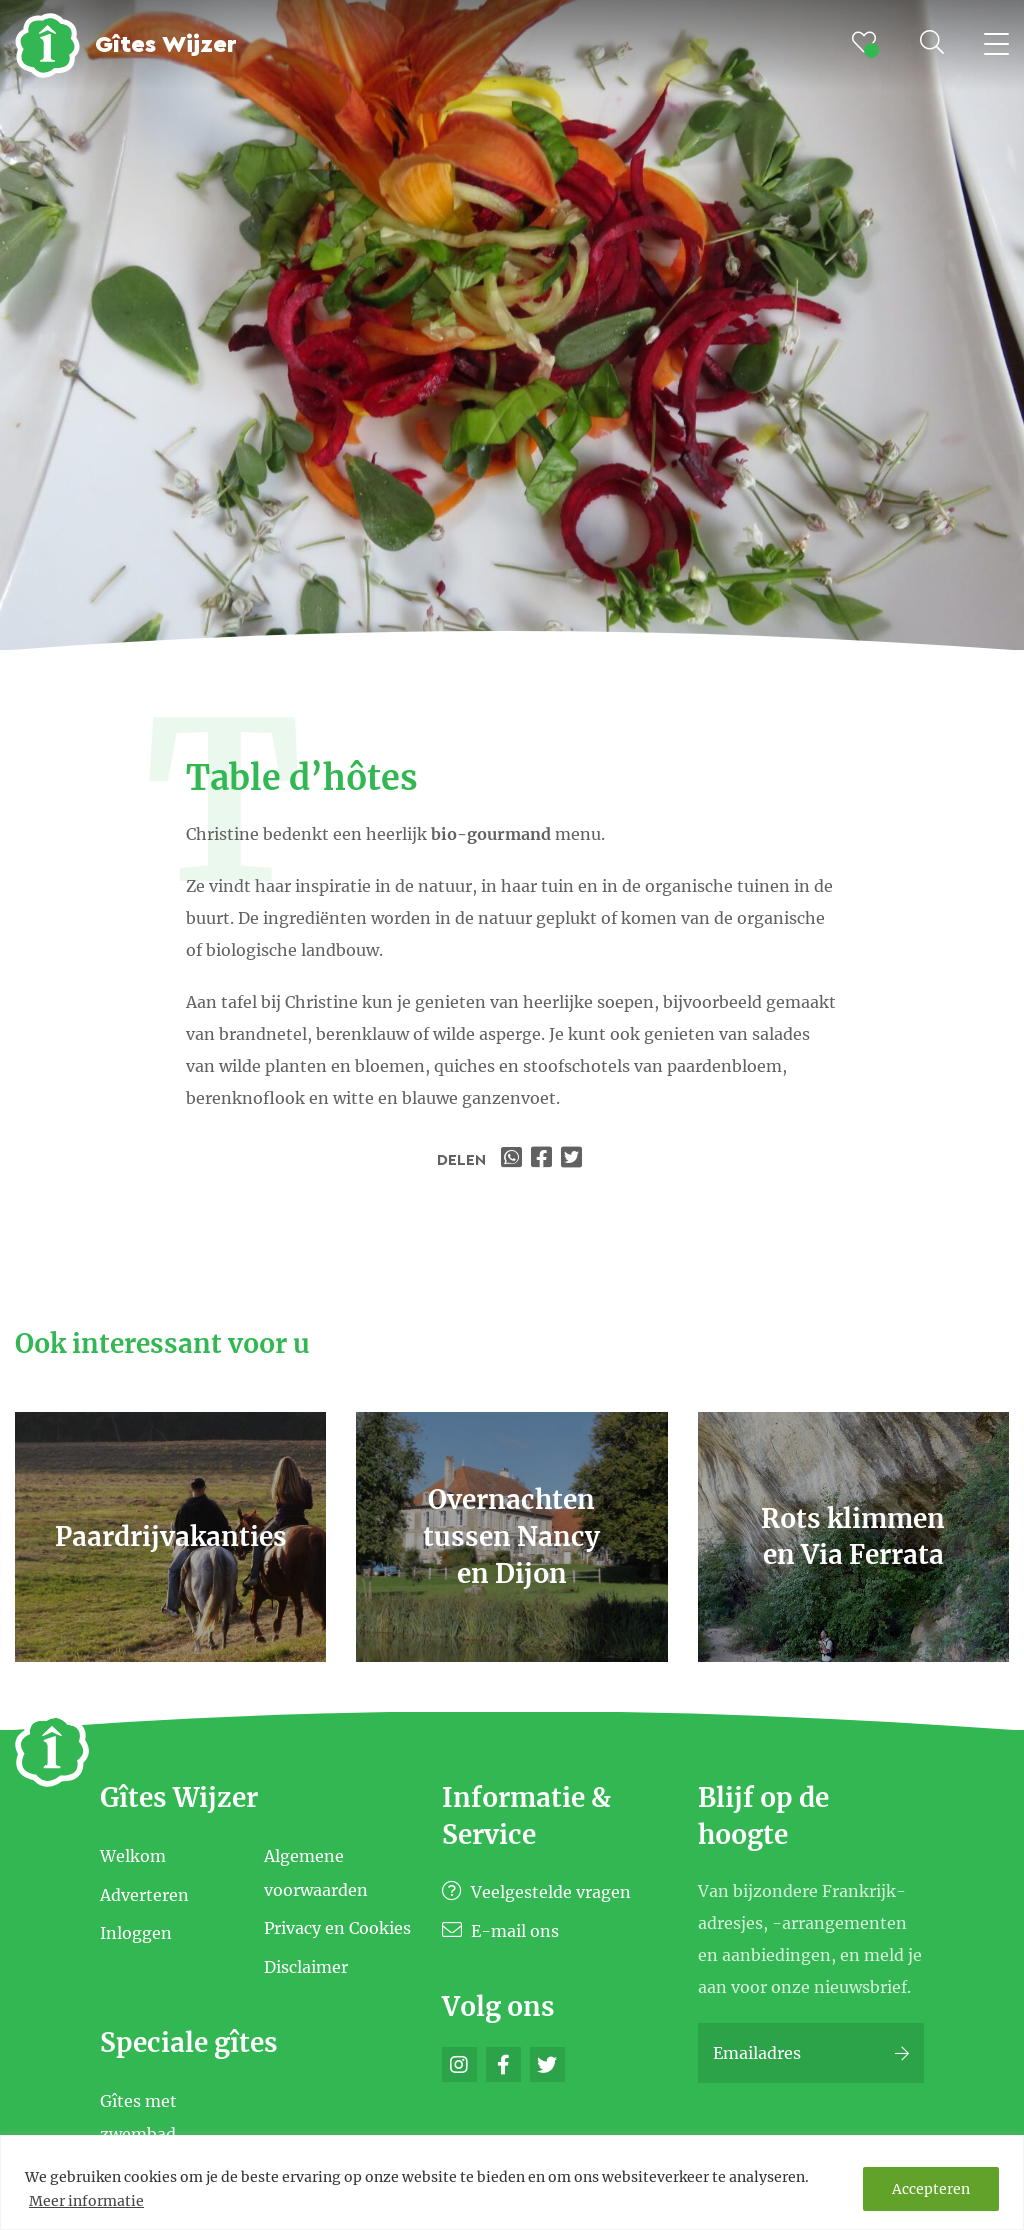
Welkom (133, 1856)
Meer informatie (86, 2201)
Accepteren (931, 2189)
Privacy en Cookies (337, 1928)
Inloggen (136, 1933)
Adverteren (144, 1894)
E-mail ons (500, 1931)
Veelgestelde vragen (536, 1892)
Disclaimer (306, 1967)
